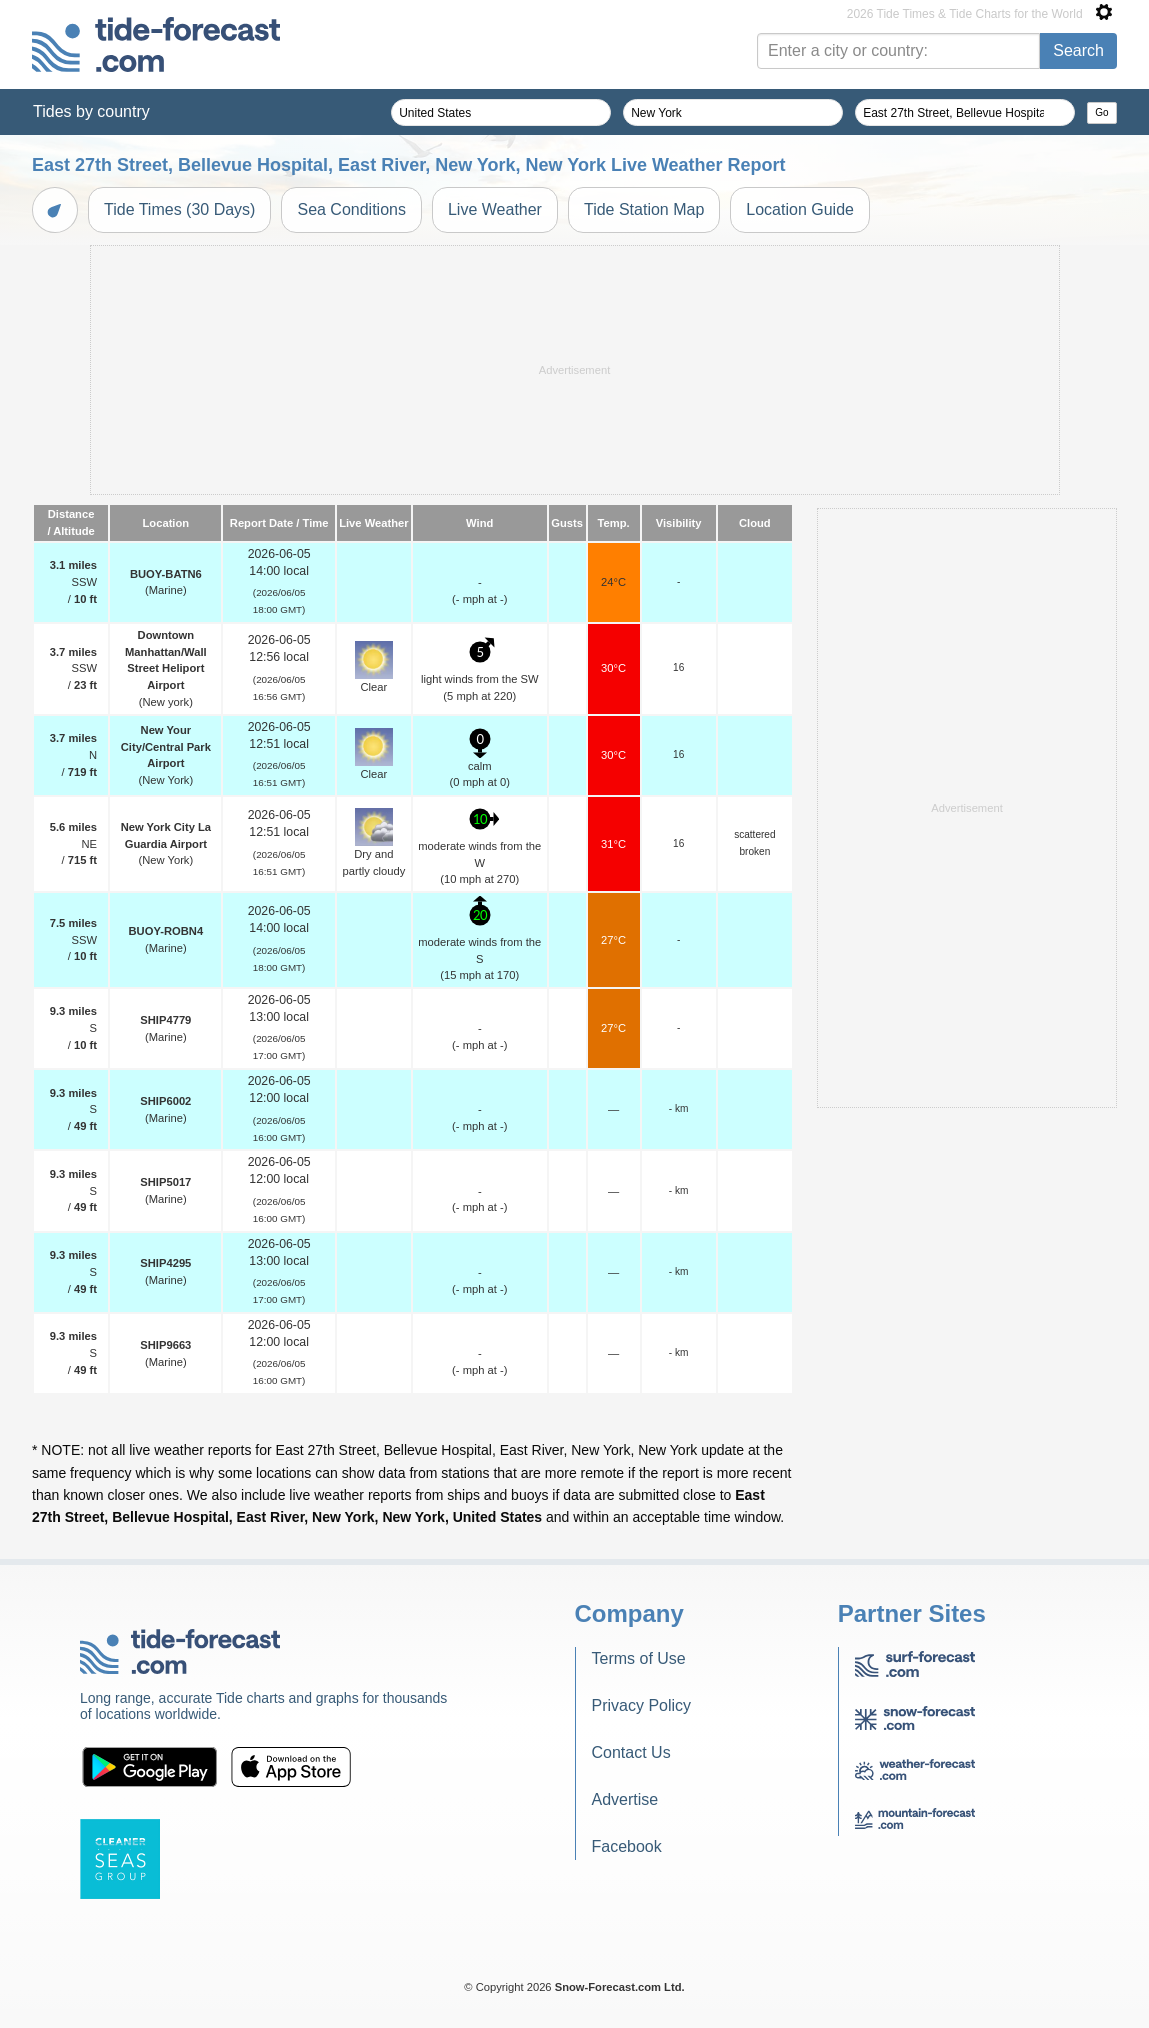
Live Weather (495, 209)
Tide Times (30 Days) (179, 209)
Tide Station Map (644, 209)
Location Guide (800, 209)
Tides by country (91, 111)
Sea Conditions (351, 209)
